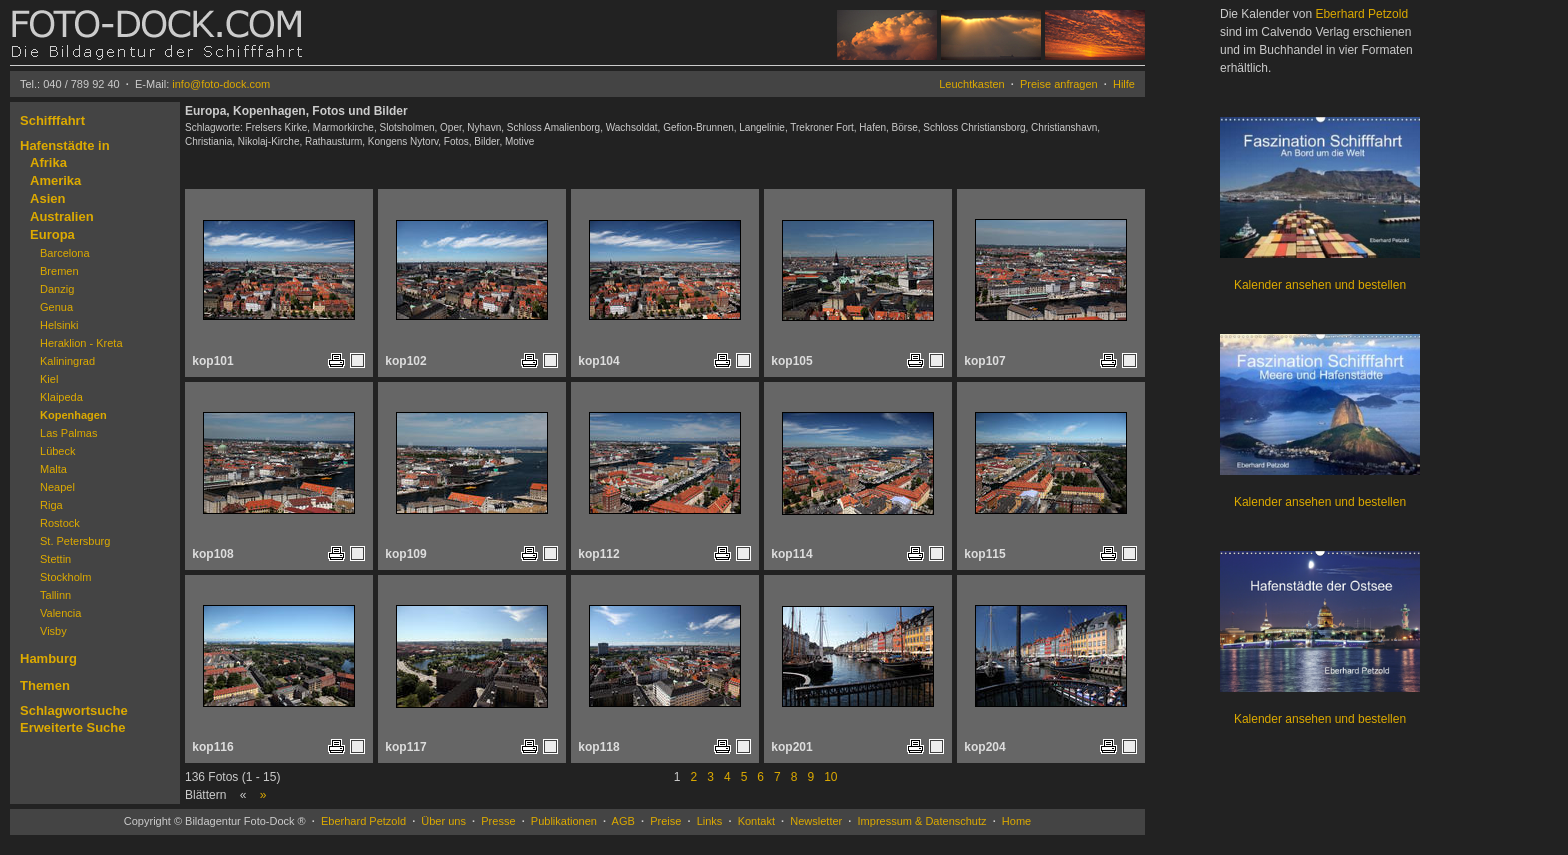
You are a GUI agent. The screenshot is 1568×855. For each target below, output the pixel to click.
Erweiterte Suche (73, 727)
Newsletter (816, 821)
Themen (45, 685)
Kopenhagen (73, 415)
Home (1016, 821)
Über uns (443, 821)
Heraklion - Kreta (81, 343)
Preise (665, 821)
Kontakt (756, 821)
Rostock (60, 523)
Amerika (55, 180)
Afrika (48, 162)
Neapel (57, 487)
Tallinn (55, 595)
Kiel (49, 379)
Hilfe (1124, 84)
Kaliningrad (67, 361)
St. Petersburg (75, 541)
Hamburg (48, 658)
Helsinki (59, 325)
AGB (623, 821)
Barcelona (65, 253)
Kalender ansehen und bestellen (1320, 285)
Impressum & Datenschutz (922, 821)
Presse (498, 821)
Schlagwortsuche (74, 710)
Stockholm (65, 577)
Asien (47, 198)
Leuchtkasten (971, 84)
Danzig (57, 289)
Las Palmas (68, 433)
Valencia (60, 613)
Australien (62, 216)
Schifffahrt (52, 120)
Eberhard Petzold (363, 821)
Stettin (55, 559)
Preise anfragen (1059, 84)
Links (710, 821)
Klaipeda (61, 397)
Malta (53, 469)
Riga (51, 505)
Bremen (59, 271)
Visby (53, 631)
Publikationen (564, 821)
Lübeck (57, 451)
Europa (52, 234)
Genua (56, 307)
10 (830, 777)
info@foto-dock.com (221, 84)
